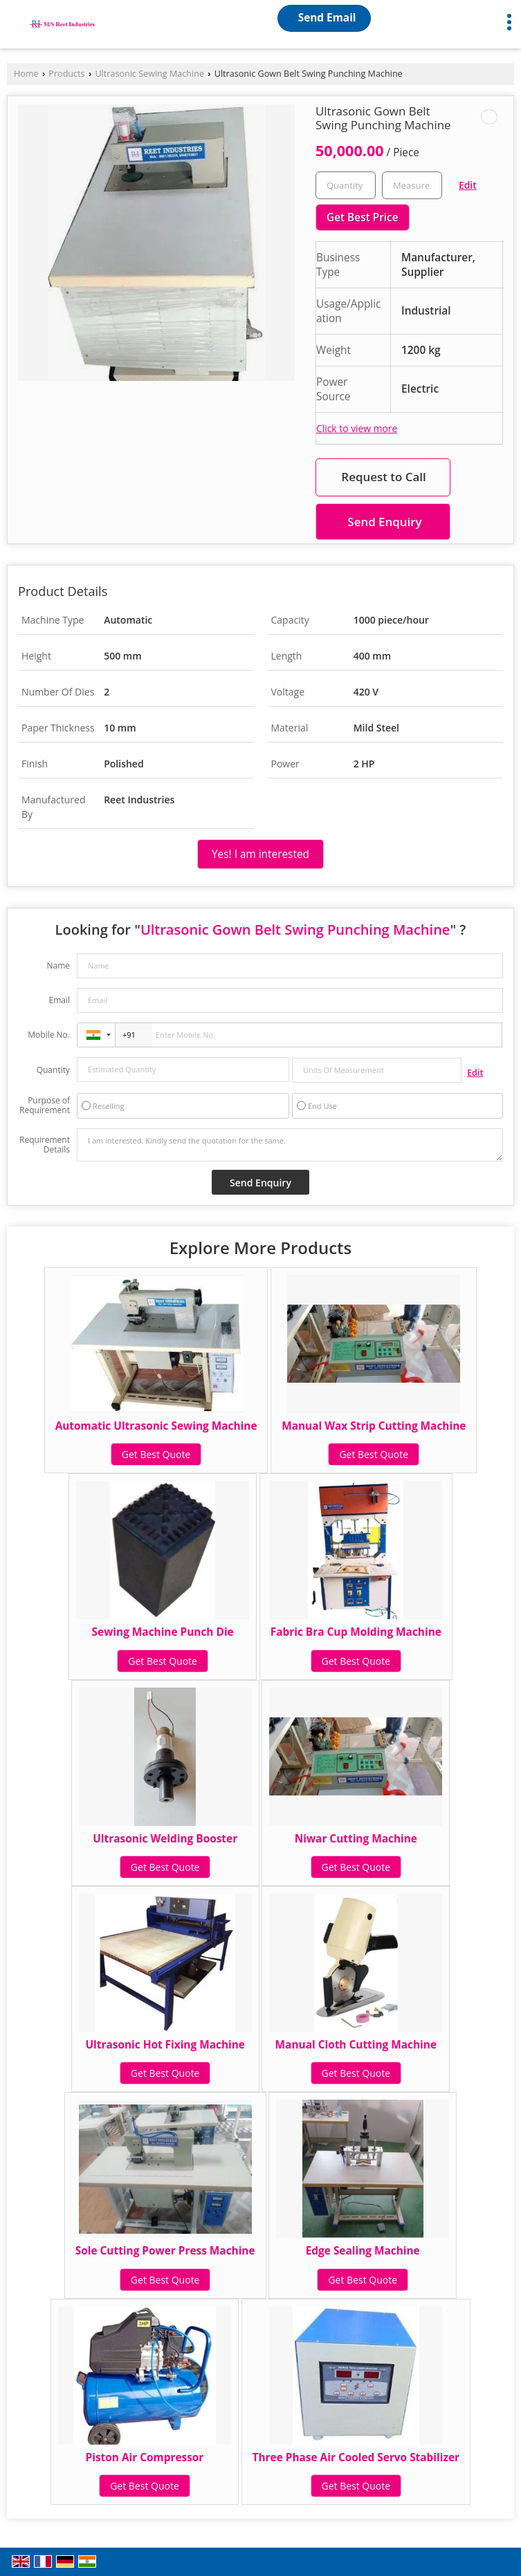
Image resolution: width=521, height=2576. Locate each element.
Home (26, 74)
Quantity (53, 1070)
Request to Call (383, 477)
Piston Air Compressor (145, 2457)
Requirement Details (44, 1145)
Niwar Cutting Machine (356, 1838)
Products (66, 74)
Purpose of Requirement (44, 1105)
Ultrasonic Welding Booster (165, 1838)
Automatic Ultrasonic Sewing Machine (156, 1426)
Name (58, 965)
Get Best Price (363, 217)
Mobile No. (49, 1034)
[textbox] (412, 185)
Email (59, 1000)
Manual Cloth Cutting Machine (356, 2044)
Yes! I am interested (260, 854)
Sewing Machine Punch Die (163, 1632)
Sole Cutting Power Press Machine (165, 2250)
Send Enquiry (384, 522)
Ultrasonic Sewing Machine (149, 74)
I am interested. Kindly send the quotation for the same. (290, 1144)
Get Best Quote (156, 1454)
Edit (468, 185)
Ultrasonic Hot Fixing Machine (164, 2044)
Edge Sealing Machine (363, 2250)
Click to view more (356, 428)
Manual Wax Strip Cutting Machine (374, 1426)
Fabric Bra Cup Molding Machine (356, 1632)
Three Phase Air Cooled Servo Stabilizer (356, 2457)
